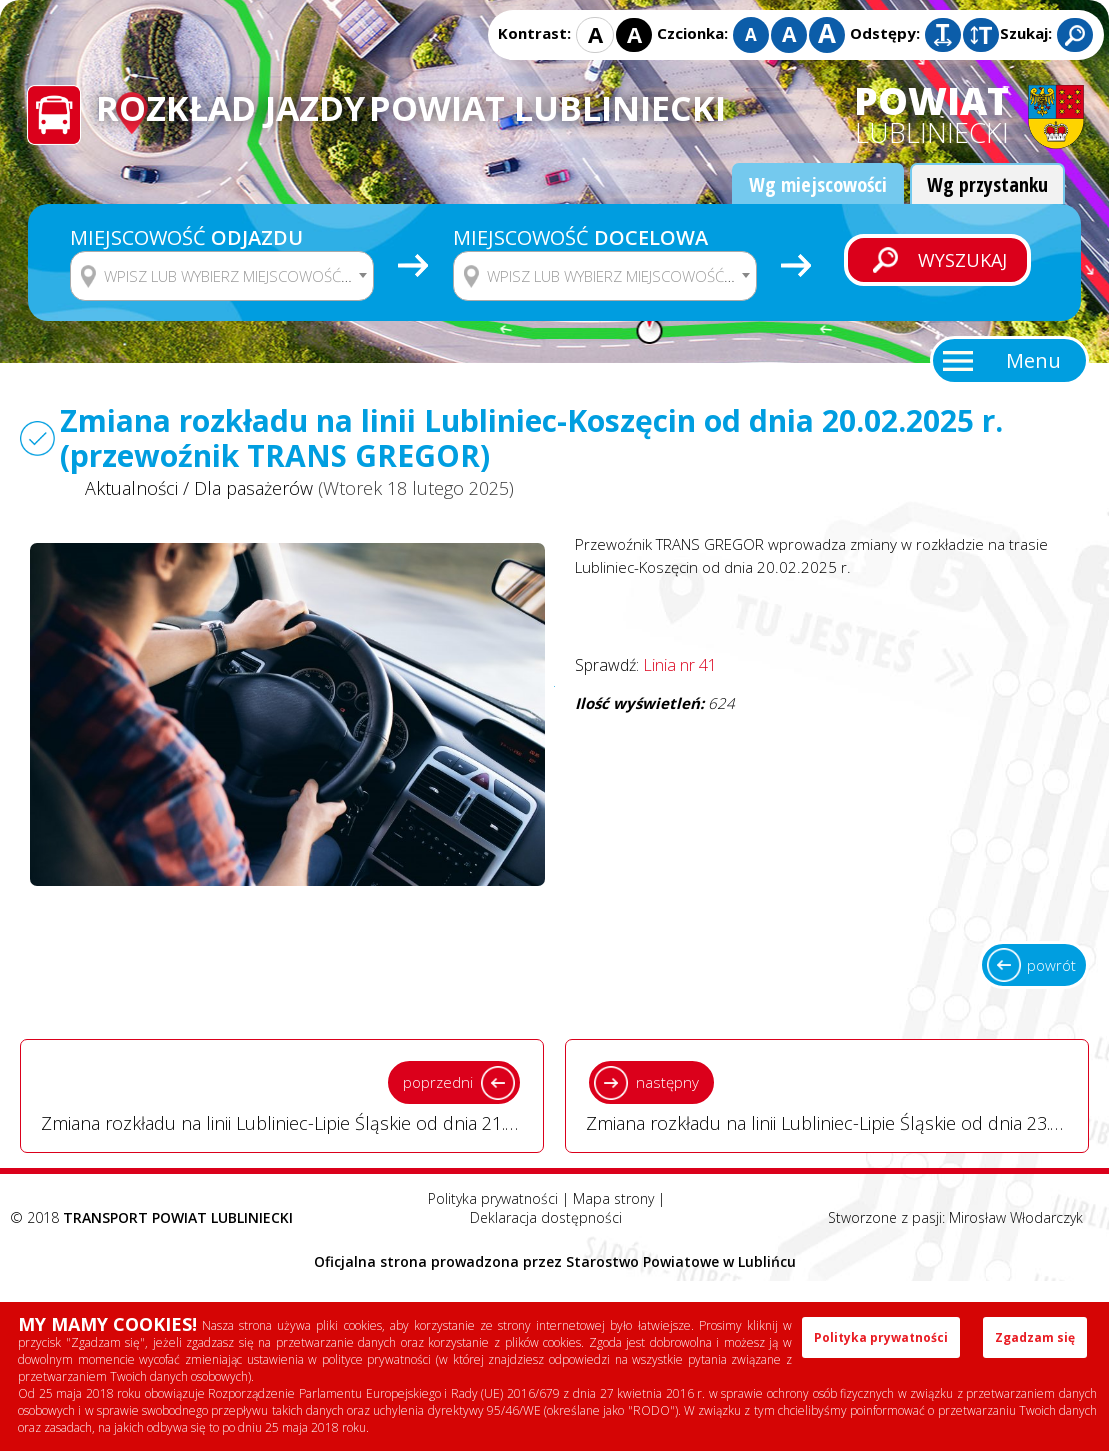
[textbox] (234, 276)
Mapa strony (613, 1198)
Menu (1033, 360)
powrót (1051, 965)
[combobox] (222, 276)
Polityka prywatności (493, 1198)
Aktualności (131, 488)
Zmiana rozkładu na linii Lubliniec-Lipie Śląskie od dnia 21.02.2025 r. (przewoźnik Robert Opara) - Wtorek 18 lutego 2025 (292, 1095)
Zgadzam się (1035, 1337)
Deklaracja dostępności (546, 1217)
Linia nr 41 (680, 665)
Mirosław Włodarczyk (1016, 1217)
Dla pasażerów (253, 488)
